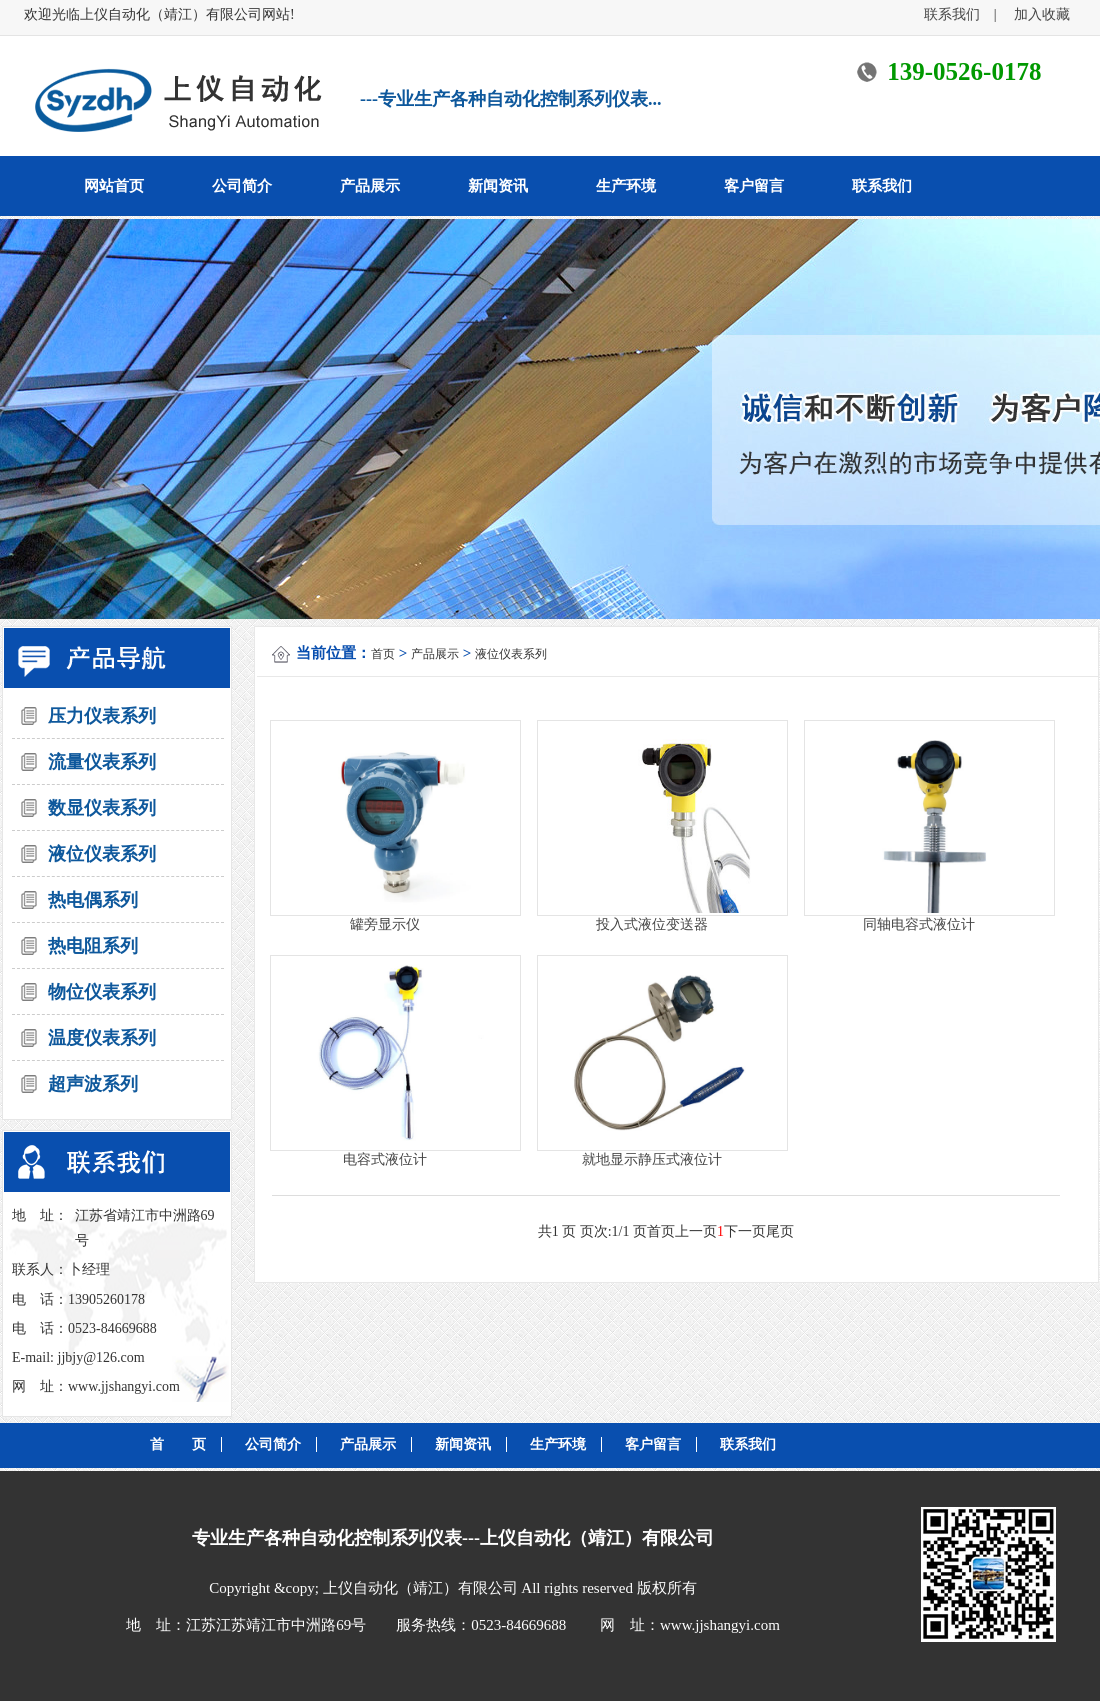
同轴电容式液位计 (919, 924)
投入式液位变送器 (652, 924)
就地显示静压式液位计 (652, 1159)
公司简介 (242, 186)
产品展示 (370, 186)
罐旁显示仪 (385, 924)
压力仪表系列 (102, 716)
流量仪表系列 (102, 762)
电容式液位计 (385, 1159)
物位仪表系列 (102, 992)
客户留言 (754, 186)
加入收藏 (1042, 14)
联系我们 (959, 14)
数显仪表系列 (102, 808)
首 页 (178, 1444)
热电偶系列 (93, 900)
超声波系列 (93, 1084)
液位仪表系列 (102, 854)
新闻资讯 (498, 186)
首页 (383, 654)
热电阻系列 (93, 946)
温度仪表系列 (102, 1038)
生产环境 (626, 186)
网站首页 (114, 186)
